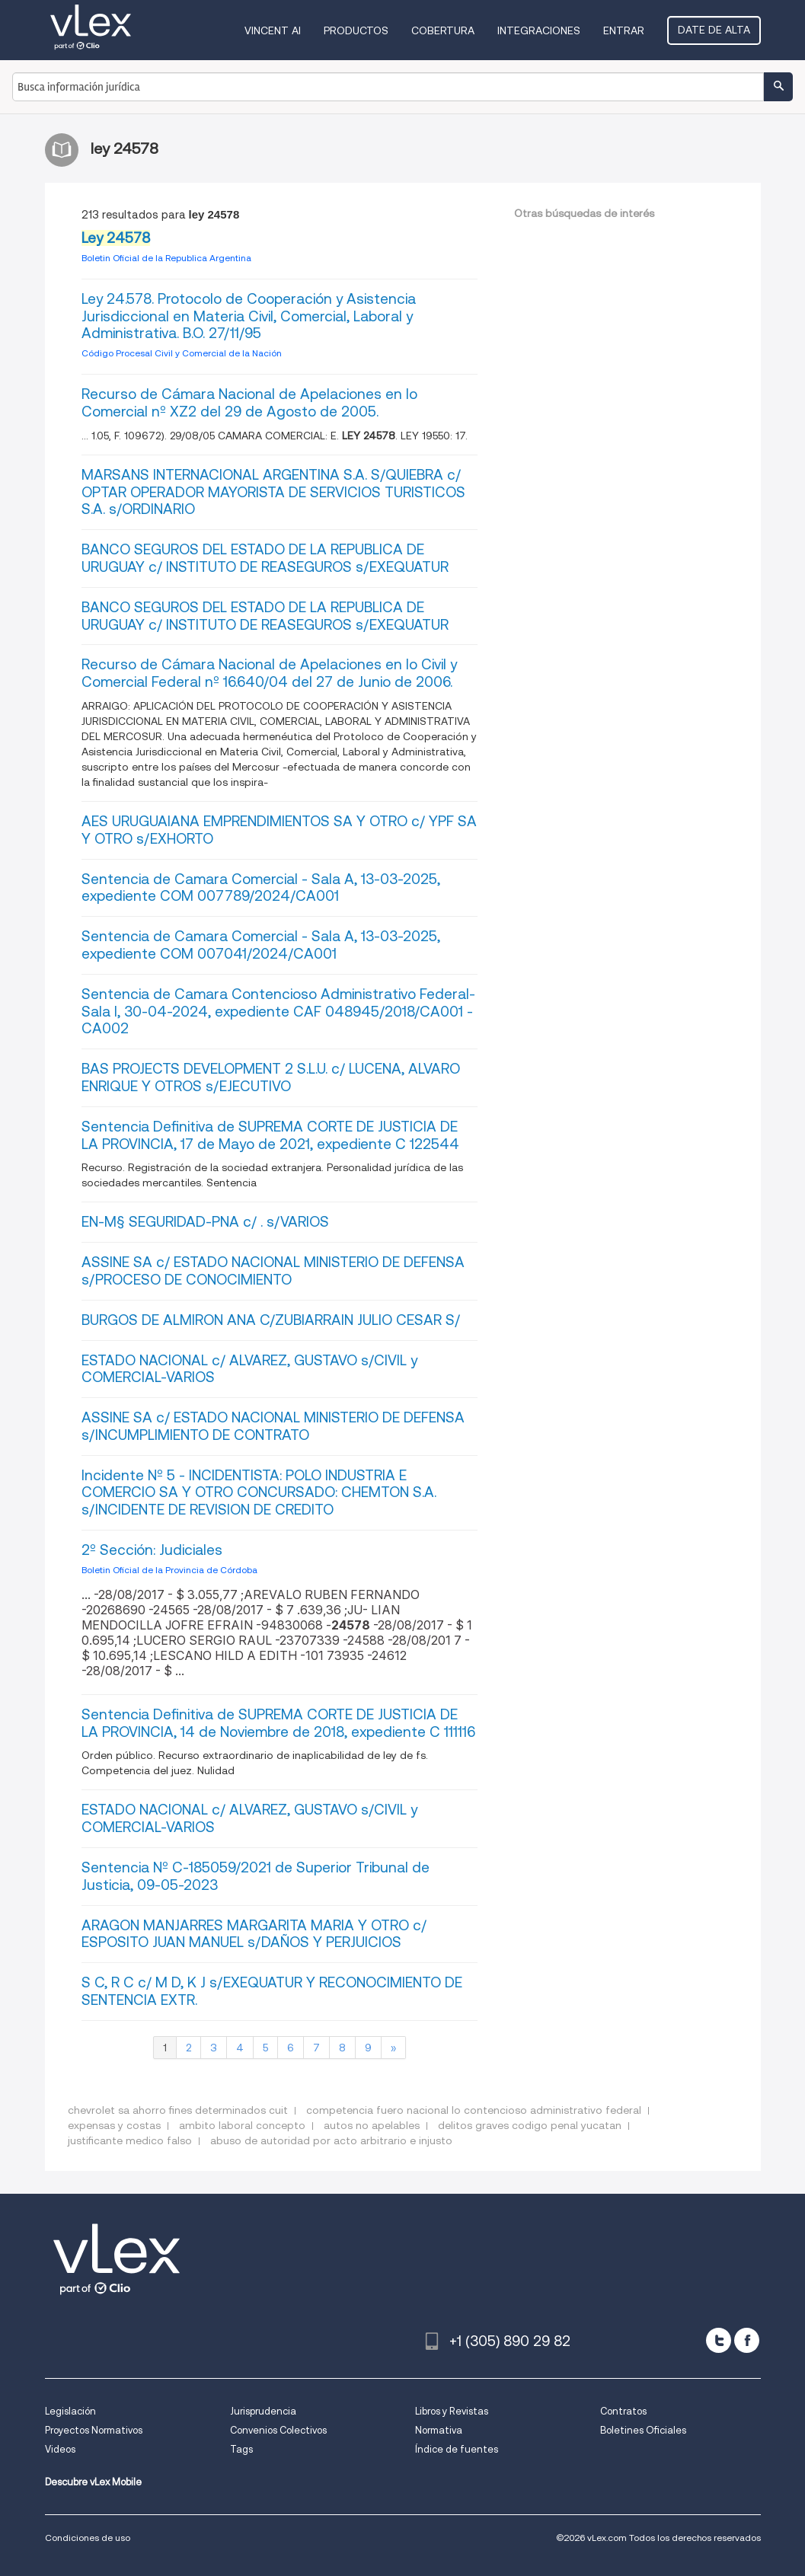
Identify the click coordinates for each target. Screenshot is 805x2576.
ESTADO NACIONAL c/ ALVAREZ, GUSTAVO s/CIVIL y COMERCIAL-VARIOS (249, 1369)
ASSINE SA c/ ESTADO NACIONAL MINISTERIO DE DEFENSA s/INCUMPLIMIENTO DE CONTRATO (273, 1426)
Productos (356, 30)
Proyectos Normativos (93, 2430)
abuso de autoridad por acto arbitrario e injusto (331, 2140)
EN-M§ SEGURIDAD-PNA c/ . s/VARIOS (205, 1222)
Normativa (438, 2430)
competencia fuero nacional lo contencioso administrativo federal (473, 2110)
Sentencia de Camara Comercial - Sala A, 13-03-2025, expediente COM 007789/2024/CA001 (260, 888)
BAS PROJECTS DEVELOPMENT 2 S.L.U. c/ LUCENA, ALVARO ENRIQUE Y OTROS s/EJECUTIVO (270, 1077)
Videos (60, 2449)
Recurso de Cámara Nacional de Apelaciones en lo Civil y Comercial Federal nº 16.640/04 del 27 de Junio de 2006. (269, 673)
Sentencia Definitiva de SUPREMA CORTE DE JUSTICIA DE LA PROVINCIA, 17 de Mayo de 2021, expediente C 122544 (270, 1135)
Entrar (623, 30)
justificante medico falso (130, 2140)
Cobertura (442, 30)
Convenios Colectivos (278, 2430)
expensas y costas (114, 2125)
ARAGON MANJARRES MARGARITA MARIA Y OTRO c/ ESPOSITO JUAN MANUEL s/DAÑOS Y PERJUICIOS (253, 1934)
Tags (241, 2449)
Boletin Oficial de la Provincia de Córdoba (169, 1570)
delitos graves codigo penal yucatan (529, 2125)
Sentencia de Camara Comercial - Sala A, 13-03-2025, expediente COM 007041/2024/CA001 (260, 945)
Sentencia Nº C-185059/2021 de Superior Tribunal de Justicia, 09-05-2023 (255, 1876)
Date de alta (714, 30)
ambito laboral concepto (242, 2125)
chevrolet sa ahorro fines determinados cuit (178, 2110)
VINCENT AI (272, 30)
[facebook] (746, 2340)
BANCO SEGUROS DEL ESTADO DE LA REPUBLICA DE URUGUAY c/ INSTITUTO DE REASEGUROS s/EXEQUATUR (265, 558)
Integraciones (538, 30)
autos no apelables (372, 2125)
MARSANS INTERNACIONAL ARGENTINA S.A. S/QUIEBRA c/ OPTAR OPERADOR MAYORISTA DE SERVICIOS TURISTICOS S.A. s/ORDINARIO (273, 492)
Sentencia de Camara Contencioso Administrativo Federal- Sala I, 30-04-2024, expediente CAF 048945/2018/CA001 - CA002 (278, 1011)
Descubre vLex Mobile (93, 2482)
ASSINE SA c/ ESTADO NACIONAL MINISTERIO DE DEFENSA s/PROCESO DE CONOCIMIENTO (273, 1271)
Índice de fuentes (456, 2449)
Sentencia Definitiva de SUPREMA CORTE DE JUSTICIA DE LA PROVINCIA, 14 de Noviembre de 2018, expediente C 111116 (278, 1723)
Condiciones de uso (87, 2537)
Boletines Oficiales (643, 2430)
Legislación (70, 2411)
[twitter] (718, 2340)
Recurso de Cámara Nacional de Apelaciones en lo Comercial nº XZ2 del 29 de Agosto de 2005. (249, 403)
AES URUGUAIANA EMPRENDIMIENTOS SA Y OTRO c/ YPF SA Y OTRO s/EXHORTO (279, 830)
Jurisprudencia (263, 2411)
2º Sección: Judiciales (151, 1550)
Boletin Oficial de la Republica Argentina (166, 258)
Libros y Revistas (451, 2411)
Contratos (623, 2411)
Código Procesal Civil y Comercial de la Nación (181, 353)
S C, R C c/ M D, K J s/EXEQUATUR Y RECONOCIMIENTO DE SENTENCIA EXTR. (271, 1991)
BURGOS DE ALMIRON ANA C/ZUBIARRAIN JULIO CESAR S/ (270, 1320)
